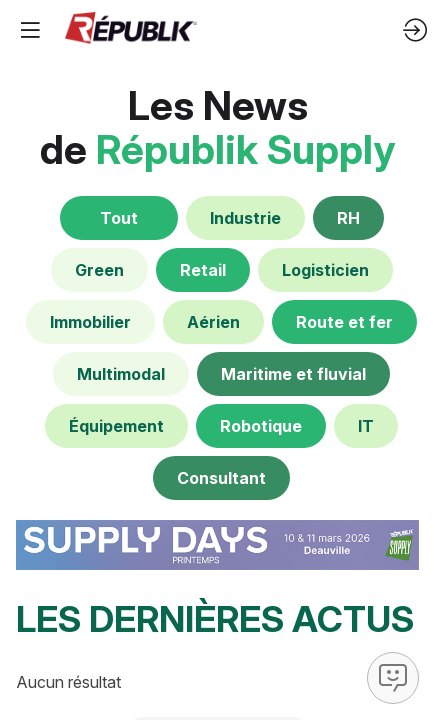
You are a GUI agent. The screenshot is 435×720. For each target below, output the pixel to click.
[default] (245, 218)
